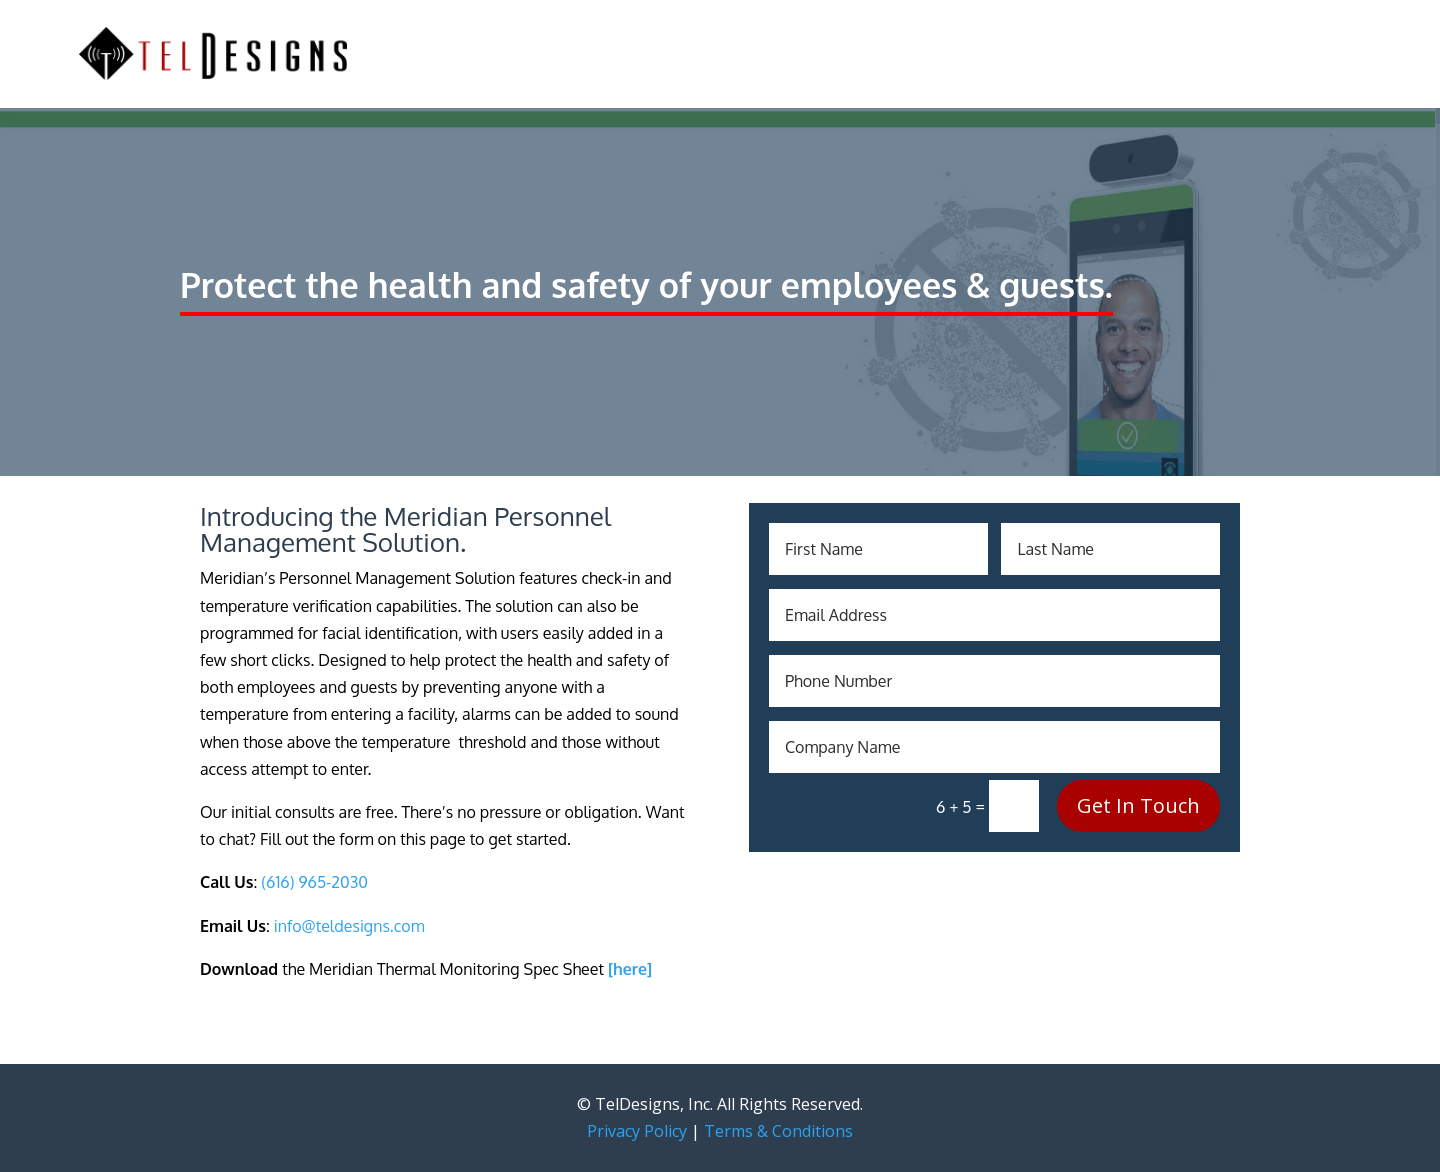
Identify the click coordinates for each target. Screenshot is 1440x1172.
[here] (630, 969)
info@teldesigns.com (349, 926)
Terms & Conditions (778, 1131)
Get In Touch (1138, 805)
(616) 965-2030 (314, 882)
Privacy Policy (637, 1131)
